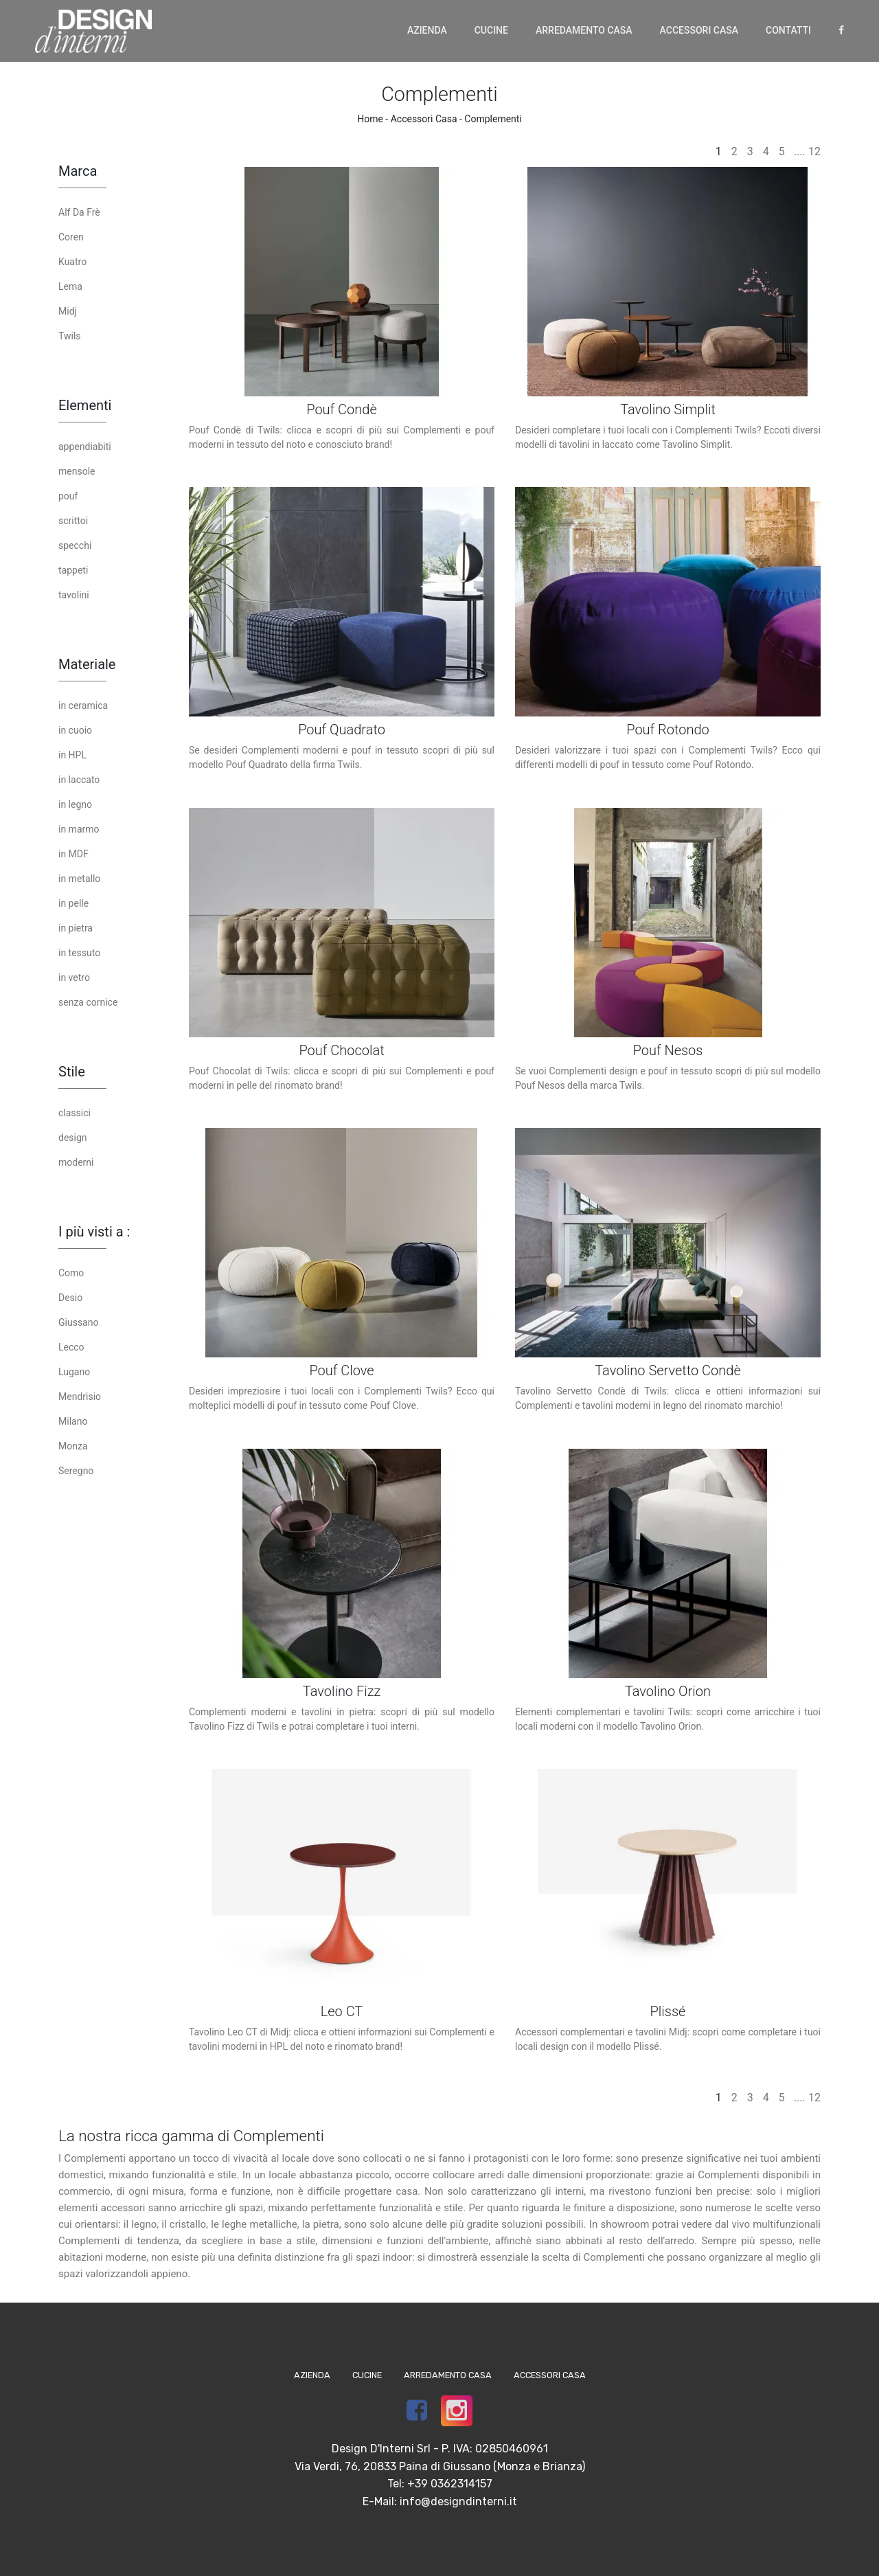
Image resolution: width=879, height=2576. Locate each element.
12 (814, 151)
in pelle (73, 903)
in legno (75, 804)
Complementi (492, 118)
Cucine (491, 30)
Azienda (427, 30)
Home (370, 118)
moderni (75, 1162)
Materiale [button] (86, 664)
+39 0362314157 (449, 2483)
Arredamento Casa (584, 30)
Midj (67, 311)
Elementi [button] (84, 405)
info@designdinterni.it (458, 2501)
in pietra (75, 928)
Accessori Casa (699, 30)
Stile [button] (71, 1071)
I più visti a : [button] (94, 1231)
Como (71, 1272)
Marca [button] (77, 171)
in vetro (74, 977)
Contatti (788, 30)
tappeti (73, 570)
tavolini (73, 594)
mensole (76, 471)
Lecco (71, 1347)
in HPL (72, 754)
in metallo (79, 878)
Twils (69, 335)
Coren (71, 236)
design (72, 1137)
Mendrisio (79, 1396)
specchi (74, 545)
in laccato (79, 779)
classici (74, 1112)
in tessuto (79, 952)
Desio (70, 1297)
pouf (68, 495)
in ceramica (83, 705)
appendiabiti (84, 446)
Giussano (78, 1322)
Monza (73, 1445)
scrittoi (73, 520)
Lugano (74, 1371)
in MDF (73, 853)
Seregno (75, 1470)
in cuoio (75, 730)
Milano (72, 1421)
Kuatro (72, 261)
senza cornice (87, 1002)
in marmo (79, 829)
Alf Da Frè (79, 212)
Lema (70, 286)
